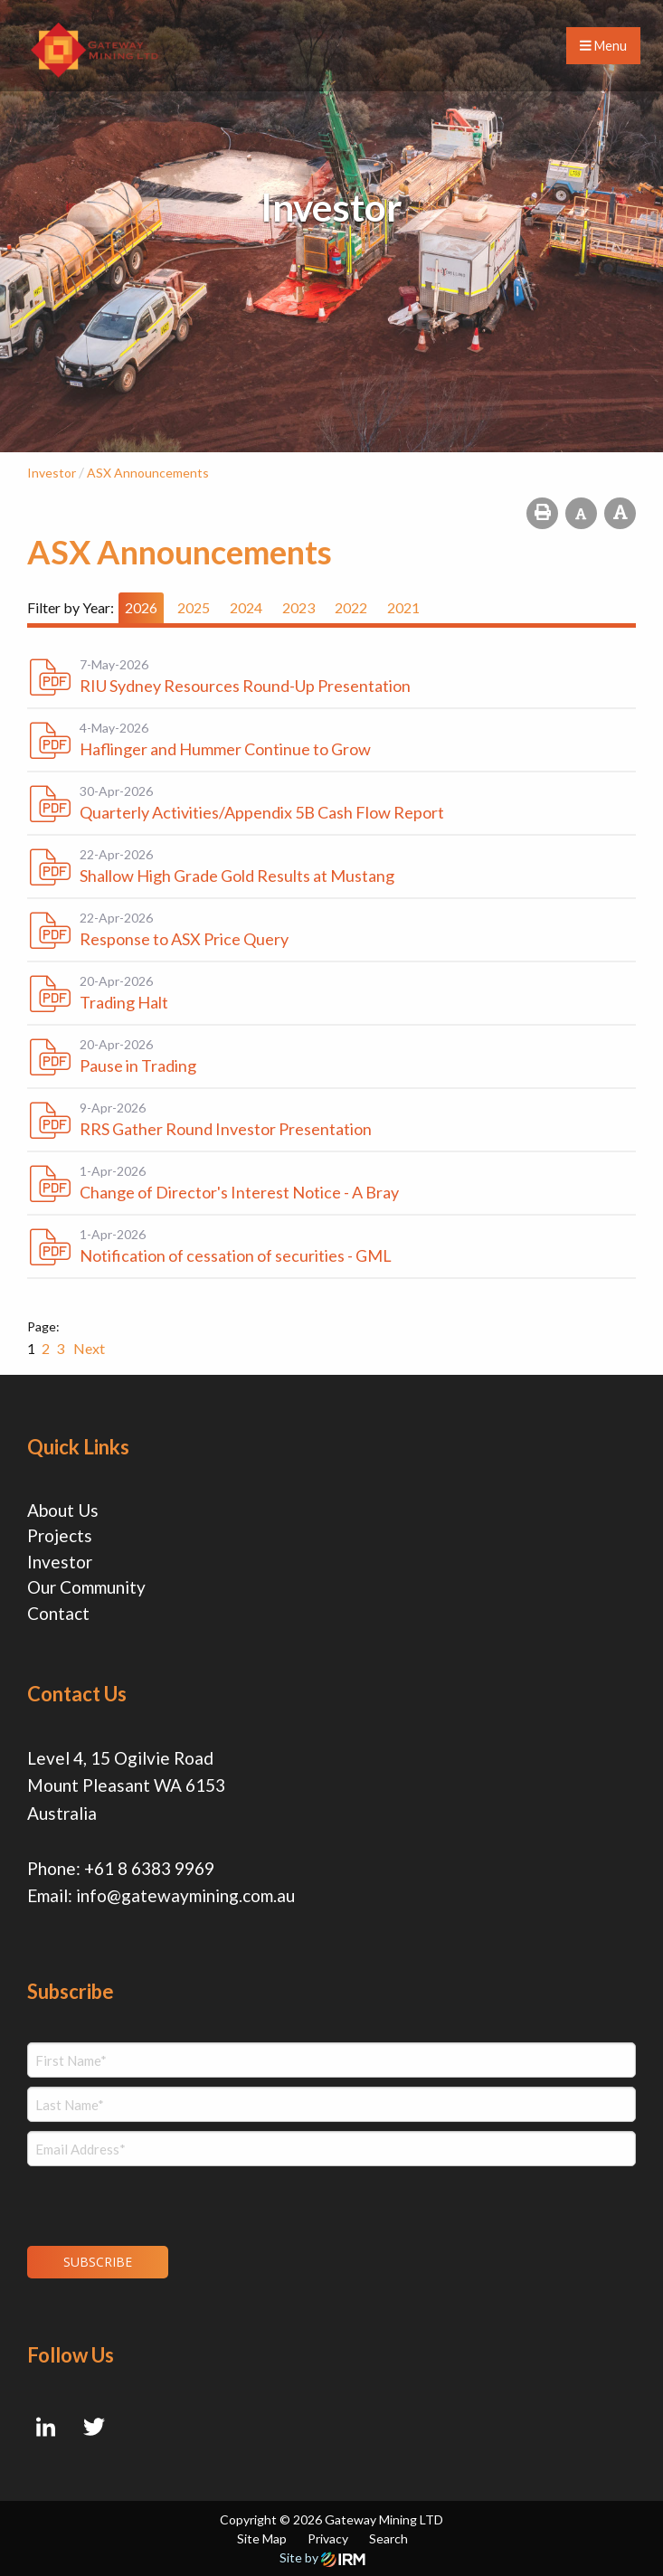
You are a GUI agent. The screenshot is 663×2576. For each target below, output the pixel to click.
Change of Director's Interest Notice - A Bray (239, 1192)
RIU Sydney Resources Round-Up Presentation (245, 686)
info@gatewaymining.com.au (185, 1895)
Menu (603, 45)
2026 (141, 607)
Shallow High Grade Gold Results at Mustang (237, 876)
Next (88, 1348)
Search (388, 2538)
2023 (298, 607)
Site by (322, 2557)
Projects (59, 1535)
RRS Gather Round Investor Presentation (226, 1129)
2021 (403, 607)
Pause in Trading (138, 1065)
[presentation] (137, 2203)
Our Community (86, 1587)
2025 (193, 607)
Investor (59, 1561)
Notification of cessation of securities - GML (236, 1255)
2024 (246, 607)
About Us (63, 1510)
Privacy (328, 2538)
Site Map (262, 2538)
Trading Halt (124, 1002)
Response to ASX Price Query (184, 939)
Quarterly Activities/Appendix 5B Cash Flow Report (262, 812)
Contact (58, 1613)
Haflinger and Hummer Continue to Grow (225, 749)
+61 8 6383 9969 (149, 1868)
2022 (351, 607)
